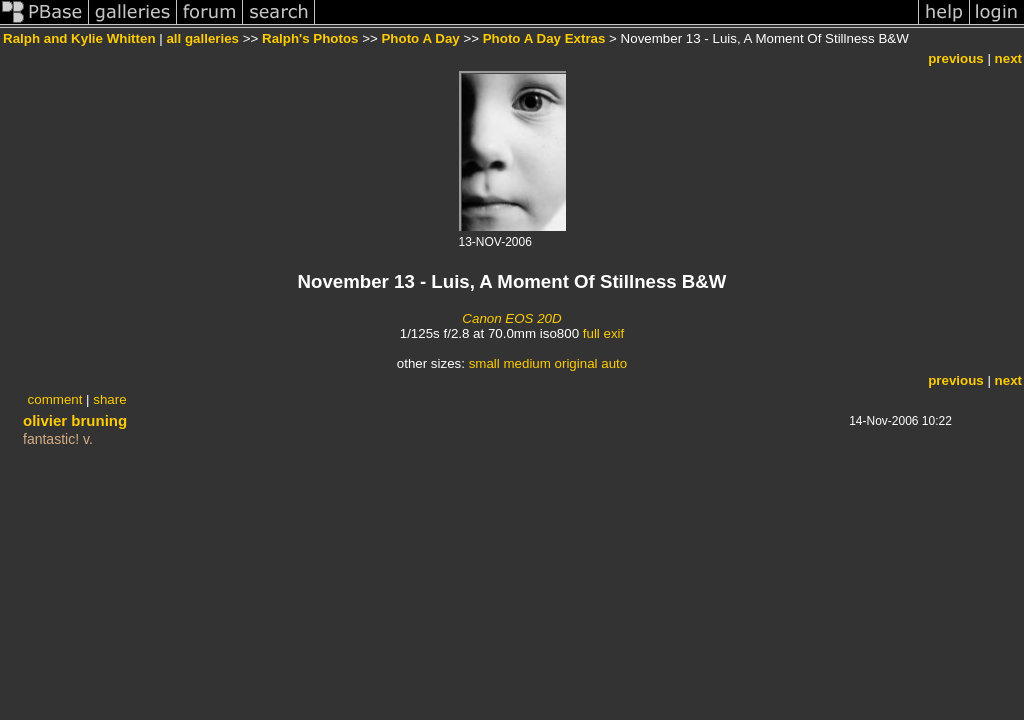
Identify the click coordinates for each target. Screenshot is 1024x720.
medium (526, 363)
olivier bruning (75, 420)
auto (614, 363)
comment (55, 399)
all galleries (202, 38)
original (576, 363)
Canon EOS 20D (511, 318)
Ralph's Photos (310, 38)
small (484, 363)
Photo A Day (420, 38)
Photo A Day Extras (544, 38)
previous (956, 58)
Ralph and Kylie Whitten (79, 38)
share (109, 399)
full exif (603, 333)
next (1008, 58)
